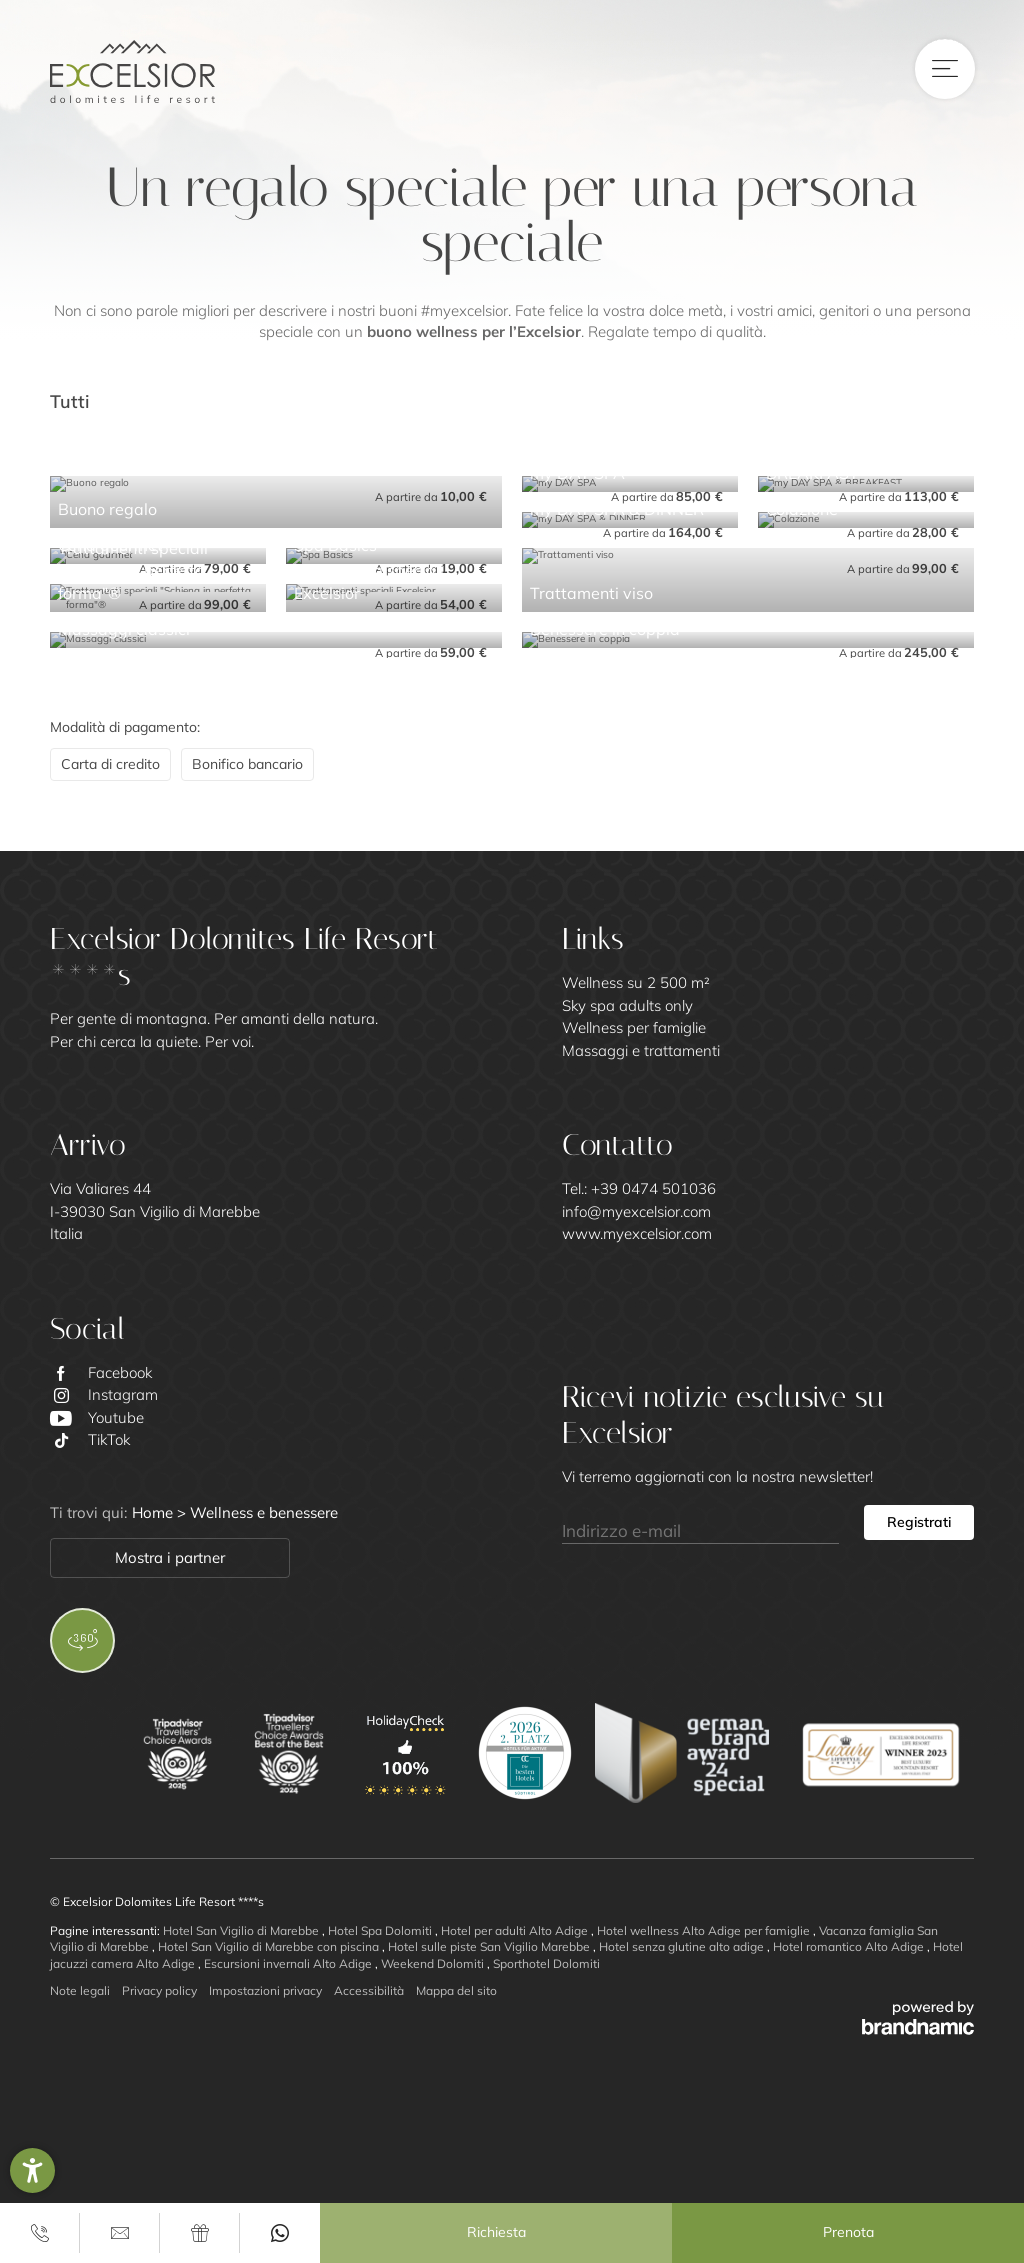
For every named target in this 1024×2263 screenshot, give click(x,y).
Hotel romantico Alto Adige (850, 1946)
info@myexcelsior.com (636, 1211)
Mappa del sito (456, 1990)
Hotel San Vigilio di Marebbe (242, 1930)
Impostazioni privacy (265, 1990)
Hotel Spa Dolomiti (381, 1930)
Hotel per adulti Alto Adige (516, 1930)
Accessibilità (369, 1990)
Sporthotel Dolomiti (546, 1963)
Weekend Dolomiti (434, 1963)
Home (154, 1512)
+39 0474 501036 (653, 1188)
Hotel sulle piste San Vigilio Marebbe (490, 1946)
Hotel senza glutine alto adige (683, 1946)
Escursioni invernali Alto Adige (289, 1963)
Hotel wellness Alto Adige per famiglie (705, 1930)
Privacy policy (159, 1990)
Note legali (80, 1990)
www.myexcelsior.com (637, 1233)
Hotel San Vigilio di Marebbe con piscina (270, 1946)
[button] (32, 2170)
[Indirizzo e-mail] (700, 1523)
